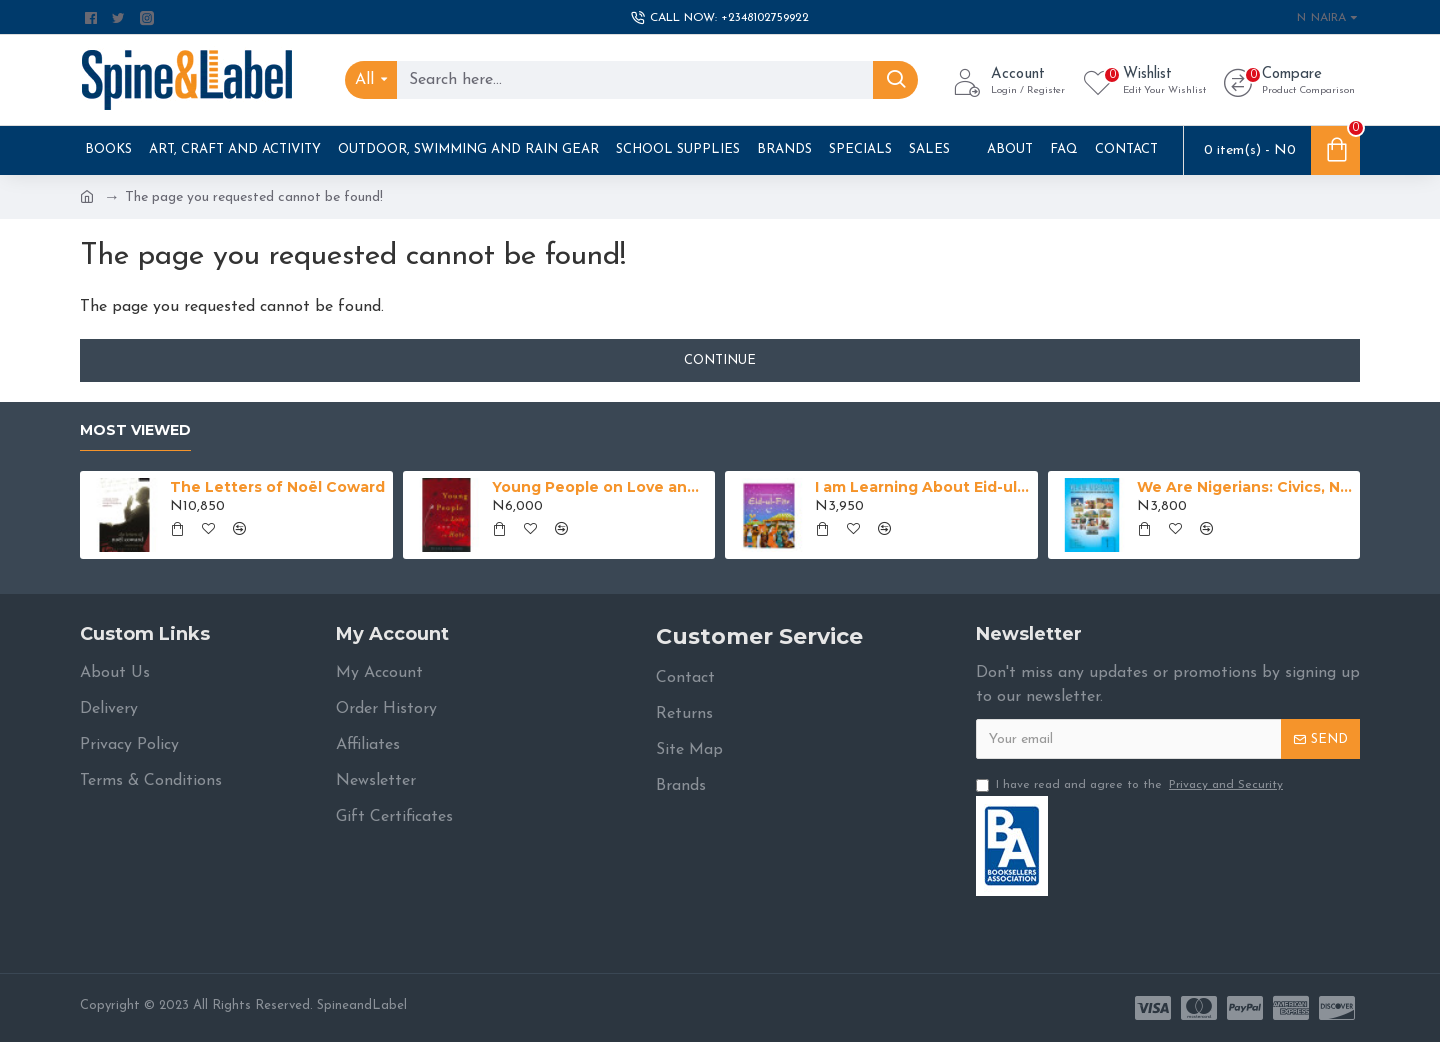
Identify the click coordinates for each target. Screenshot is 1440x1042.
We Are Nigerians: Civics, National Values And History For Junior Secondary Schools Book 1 (1245, 487)
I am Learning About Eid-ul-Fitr (923, 487)
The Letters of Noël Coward (277, 487)
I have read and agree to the (1131, 785)
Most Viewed (135, 430)
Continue (720, 360)
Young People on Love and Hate (600, 487)
